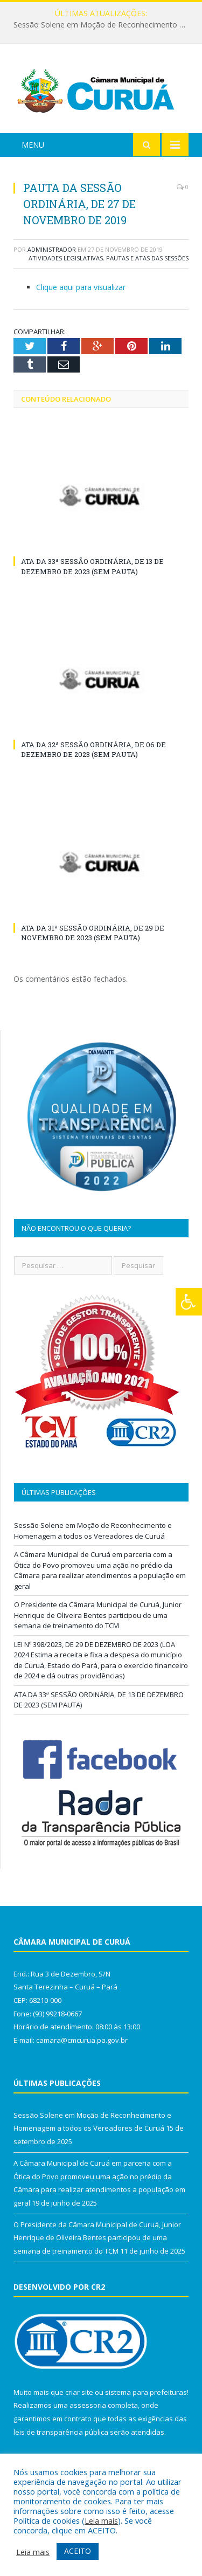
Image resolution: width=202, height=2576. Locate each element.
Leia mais (101, 2520)
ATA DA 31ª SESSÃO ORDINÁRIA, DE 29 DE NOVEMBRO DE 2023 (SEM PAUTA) (92, 932)
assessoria (87, 2405)
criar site (79, 2392)
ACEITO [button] (77, 2551)
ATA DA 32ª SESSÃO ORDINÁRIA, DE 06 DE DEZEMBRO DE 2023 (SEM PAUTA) (93, 749)
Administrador (51, 249)
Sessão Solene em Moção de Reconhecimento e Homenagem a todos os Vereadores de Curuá (103, 25)
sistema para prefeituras (146, 2392)
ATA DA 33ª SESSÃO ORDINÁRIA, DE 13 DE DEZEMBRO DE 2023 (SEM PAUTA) (92, 566)
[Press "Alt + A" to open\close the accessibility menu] (189, 1301)
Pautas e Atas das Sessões (147, 258)
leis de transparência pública (60, 2432)
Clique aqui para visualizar (81, 287)
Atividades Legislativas (66, 258)
